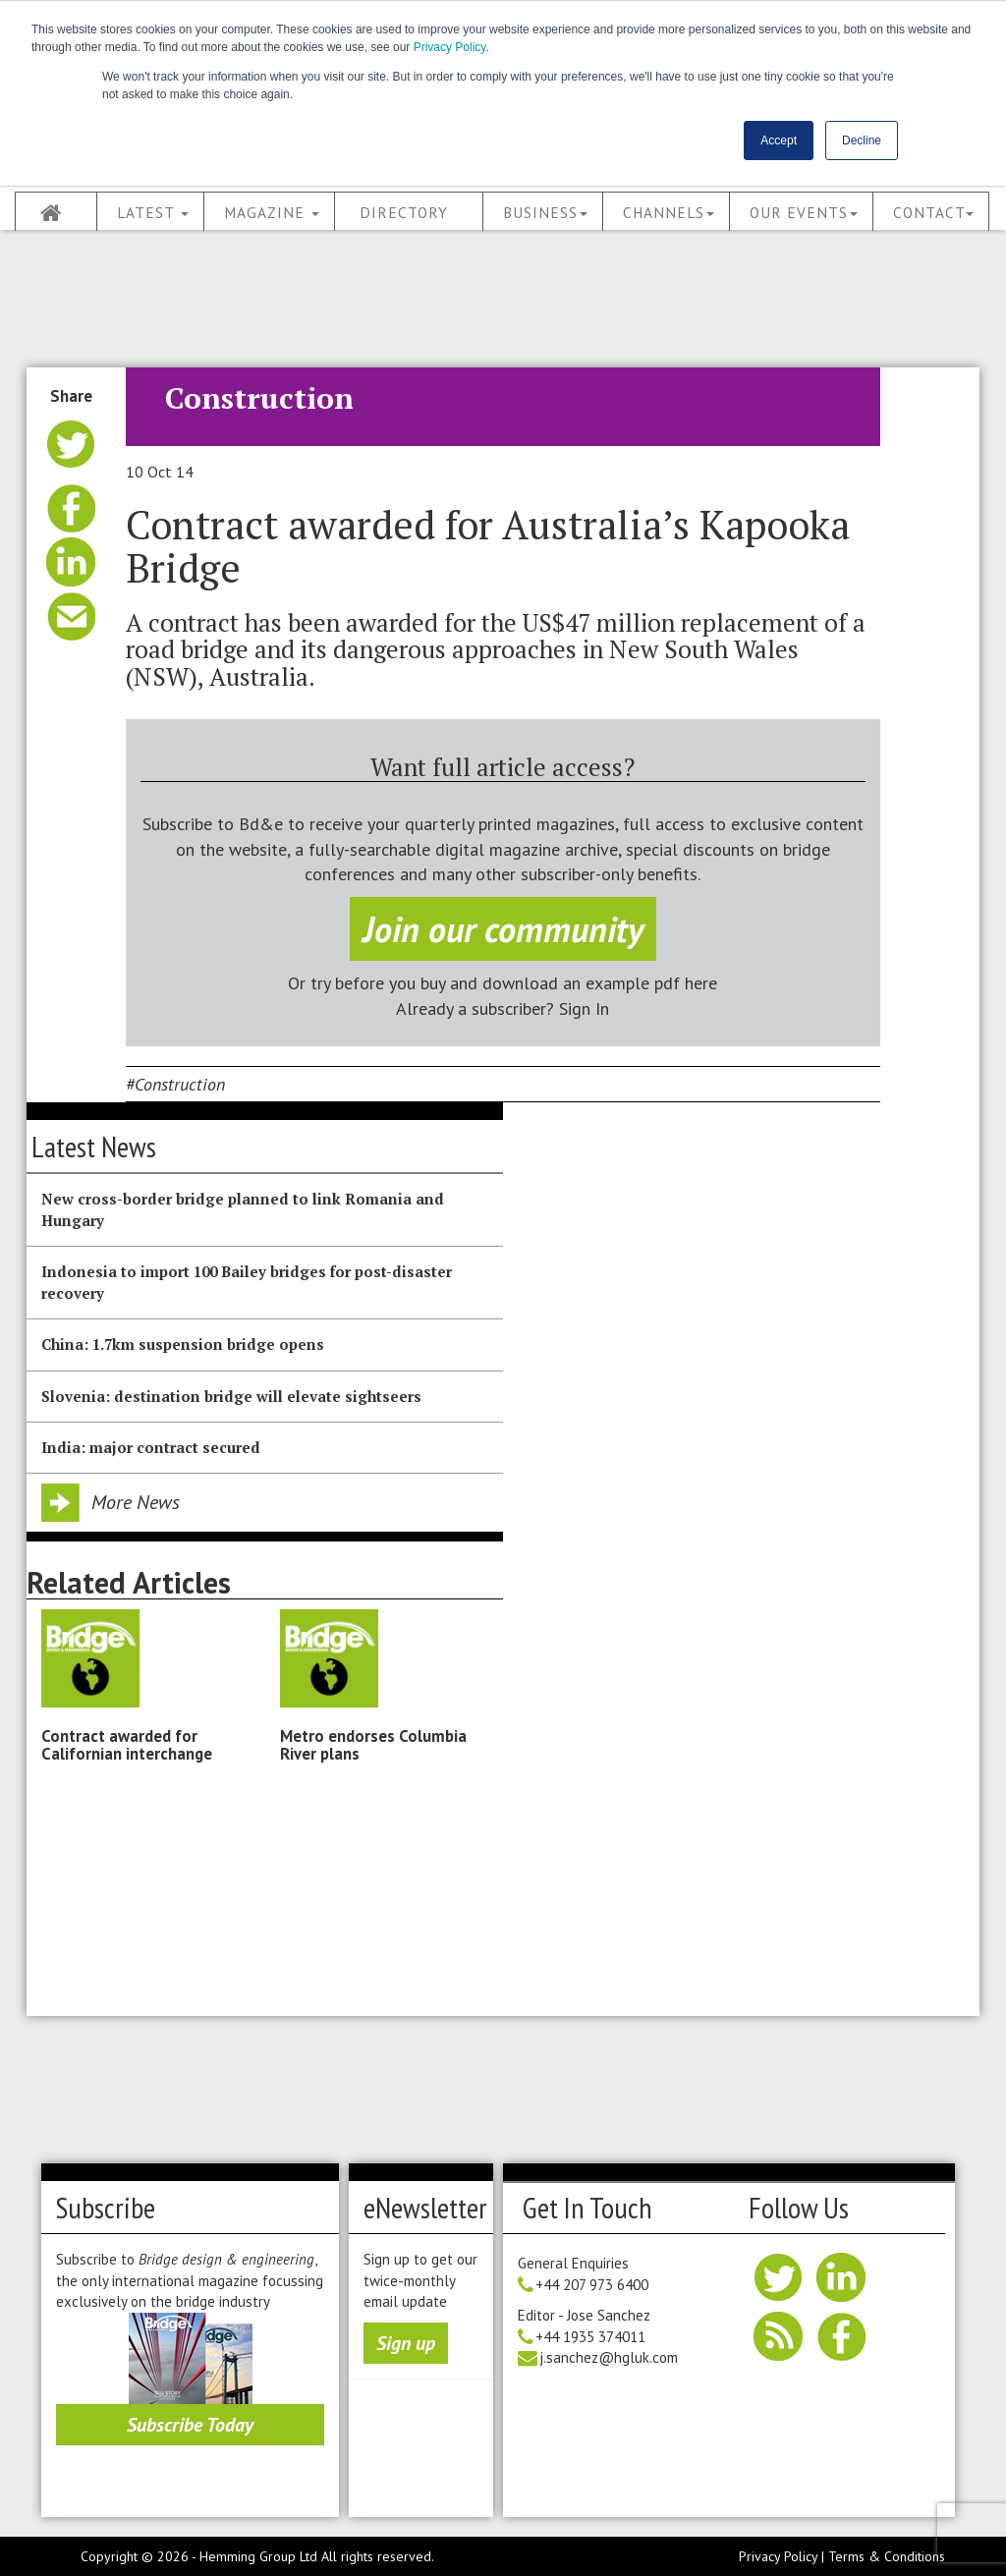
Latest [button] (153, 212)
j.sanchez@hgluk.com (608, 2357)
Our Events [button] (804, 212)
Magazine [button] (271, 212)
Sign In (584, 1008)
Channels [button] (668, 212)
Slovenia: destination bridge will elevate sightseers (231, 1396)
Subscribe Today (190, 2424)
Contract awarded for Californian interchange (126, 1744)
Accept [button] (778, 140)
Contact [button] (933, 212)
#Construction (175, 1084)
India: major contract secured (150, 1447)
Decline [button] (861, 140)
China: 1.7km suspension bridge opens (182, 1344)
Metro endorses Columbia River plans (373, 1744)
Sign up (405, 2343)
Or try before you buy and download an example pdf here (502, 983)
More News (135, 1502)
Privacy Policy (450, 47)
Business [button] (545, 212)
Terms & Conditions (886, 2556)
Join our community (503, 929)
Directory (404, 212)
